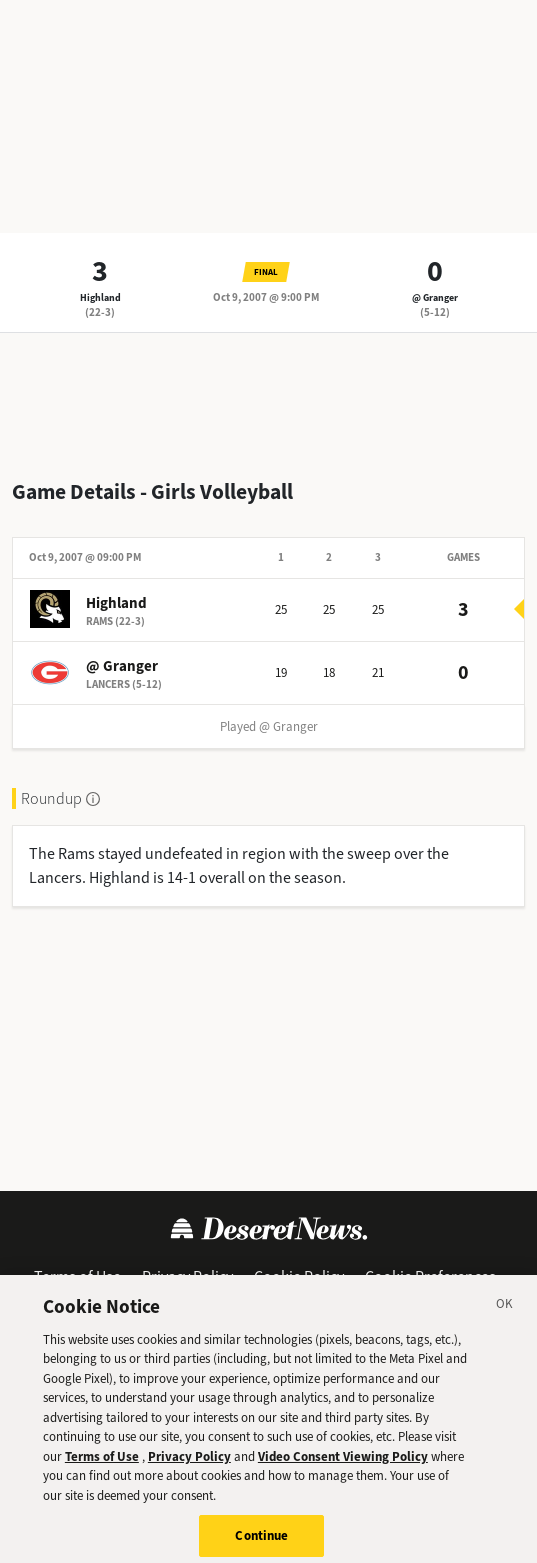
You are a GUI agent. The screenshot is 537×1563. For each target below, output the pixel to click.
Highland (100, 297)
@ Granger (435, 297)
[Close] (505, 1317)
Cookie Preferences (430, 1276)
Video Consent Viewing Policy (343, 1466)
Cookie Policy (299, 1276)
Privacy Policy (187, 1276)
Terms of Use (77, 1276)
